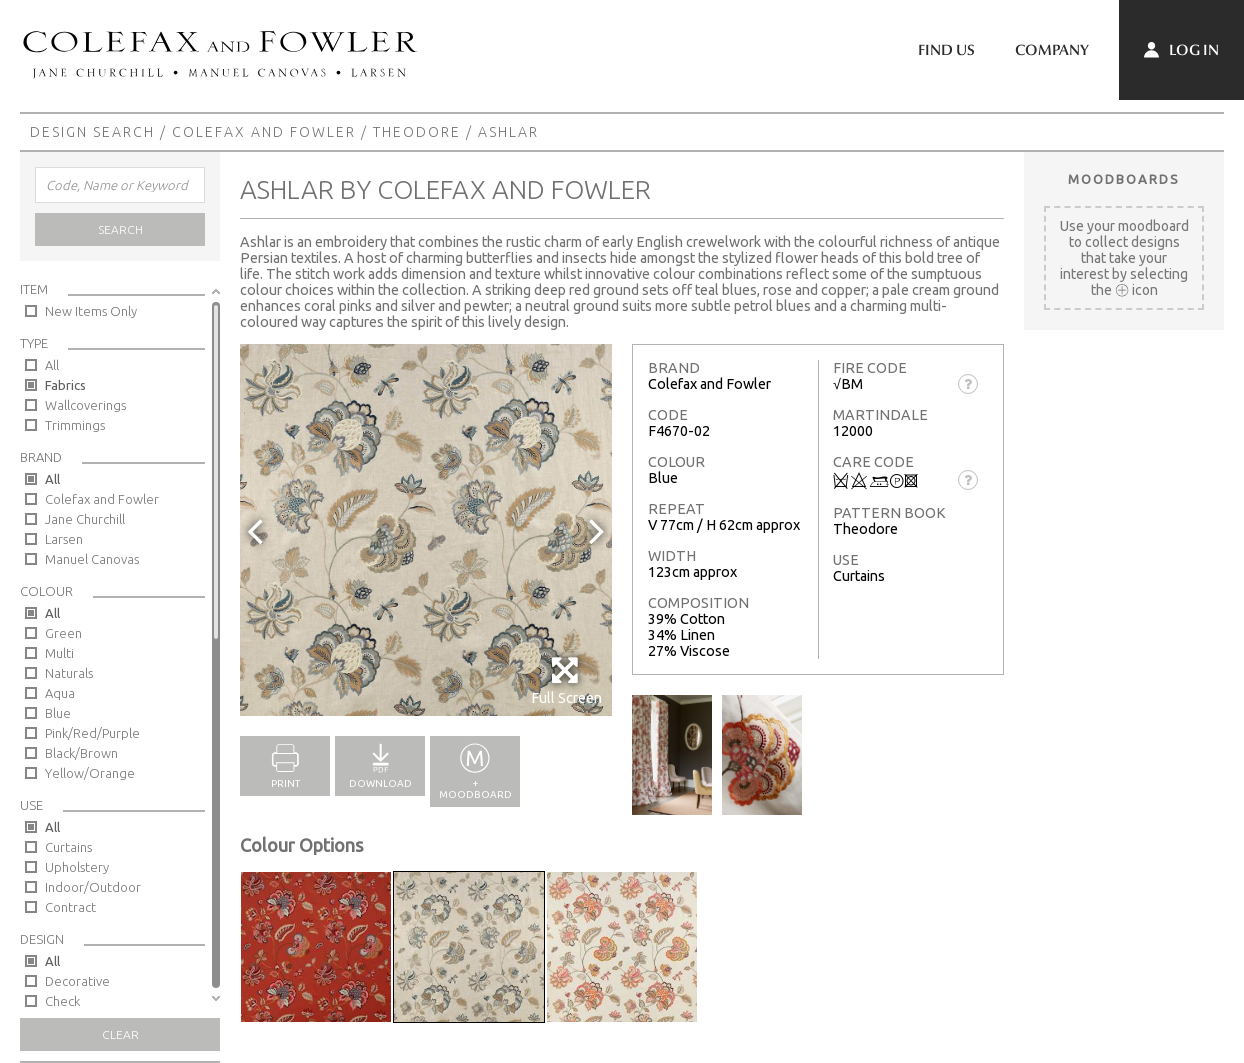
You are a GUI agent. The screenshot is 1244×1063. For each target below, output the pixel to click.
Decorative (77, 981)
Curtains (68, 847)
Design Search (92, 132)
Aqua (60, 693)
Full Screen (566, 680)
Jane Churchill (85, 519)
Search (120, 229)
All (52, 365)
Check (62, 1001)
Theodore (417, 132)
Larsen (64, 539)
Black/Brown (81, 753)
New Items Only (91, 311)
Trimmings (75, 425)
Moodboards (1124, 179)
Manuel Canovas (92, 559)
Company (1052, 50)
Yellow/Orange (90, 773)
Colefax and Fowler (264, 132)
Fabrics (65, 385)
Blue (58, 713)
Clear (120, 1034)
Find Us (946, 50)
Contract (70, 907)
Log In (1181, 50)
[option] (426, 530)
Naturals (69, 673)
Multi (59, 653)
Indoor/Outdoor (93, 887)
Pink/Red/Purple (92, 733)
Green (63, 633)
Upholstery (77, 867)
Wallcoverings (85, 405)
